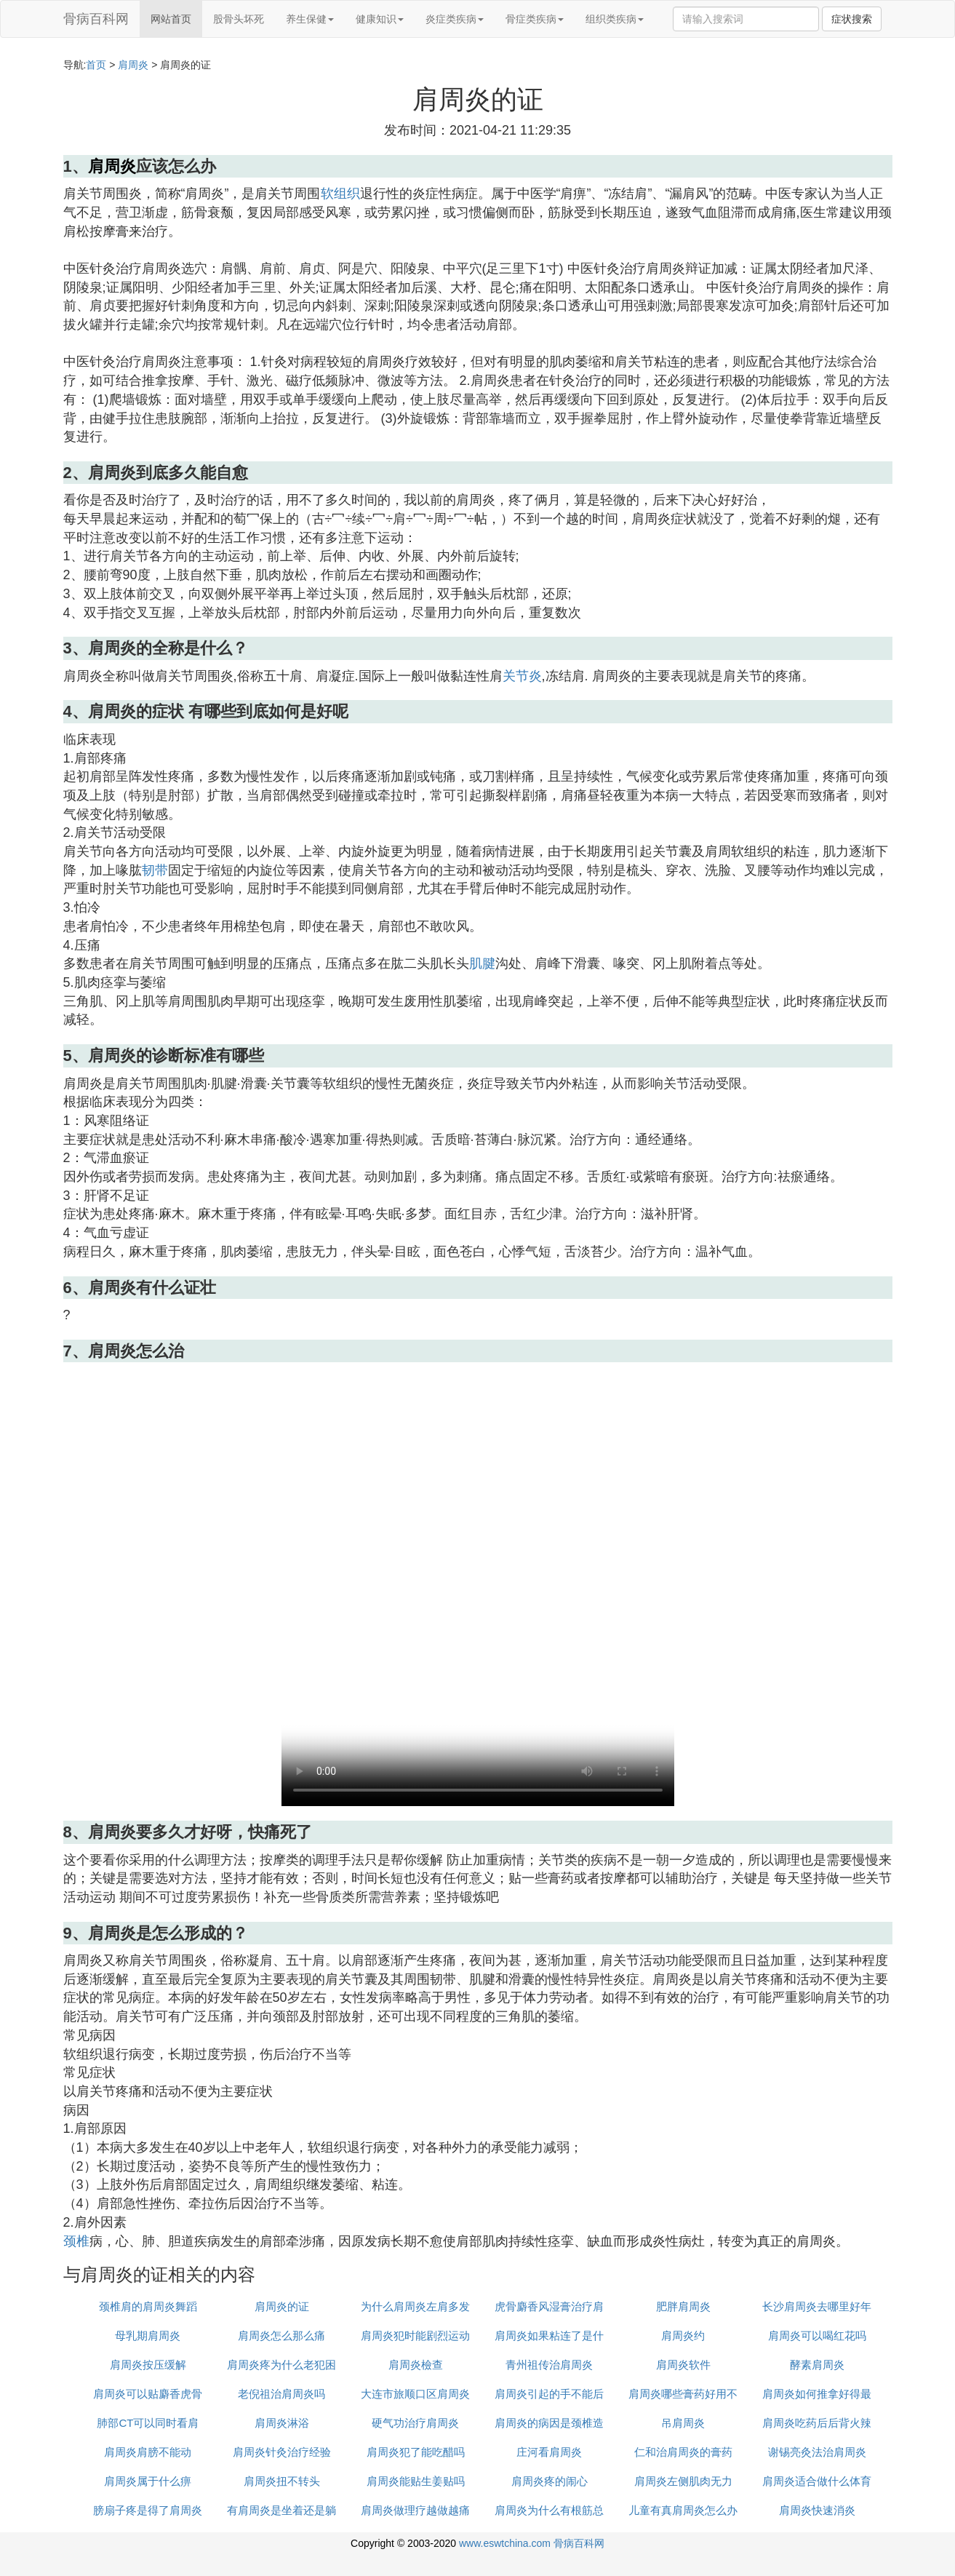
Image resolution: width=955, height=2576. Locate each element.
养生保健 (310, 19)
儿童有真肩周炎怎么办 (683, 2510)
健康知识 (380, 19)
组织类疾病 (615, 19)
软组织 (340, 193)
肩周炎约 (683, 2335)
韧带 (155, 870)
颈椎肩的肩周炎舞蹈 (148, 2306)
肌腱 (482, 963)
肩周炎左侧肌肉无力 (683, 2481)
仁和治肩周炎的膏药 (683, 2452)
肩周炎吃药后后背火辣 (816, 2423)
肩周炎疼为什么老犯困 (281, 2364)
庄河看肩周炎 (549, 2452)
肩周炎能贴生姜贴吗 (416, 2481)
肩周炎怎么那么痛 (281, 2335)
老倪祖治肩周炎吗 (281, 2394)
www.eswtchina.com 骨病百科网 (531, 2543)
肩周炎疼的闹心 (549, 2481)
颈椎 (76, 2241)
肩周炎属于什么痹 (147, 2481)
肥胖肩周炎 (683, 2306)
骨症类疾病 (535, 19)
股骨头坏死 (238, 19)
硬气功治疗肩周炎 (415, 2423)
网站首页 (171, 19)
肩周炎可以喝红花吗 (817, 2335)
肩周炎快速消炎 (817, 2510)
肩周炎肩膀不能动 (147, 2452)
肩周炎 (133, 65)
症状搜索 (851, 19)
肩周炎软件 (683, 2364)
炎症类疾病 (454, 19)
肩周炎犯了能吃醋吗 (416, 2452)
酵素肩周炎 (817, 2364)
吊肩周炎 (683, 2423)
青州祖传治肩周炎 (549, 2364)
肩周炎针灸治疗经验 (282, 2452)
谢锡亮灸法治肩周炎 (817, 2452)
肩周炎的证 (282, 2306)
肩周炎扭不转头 (282, 2481)
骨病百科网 (96, 19)
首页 (96, 65)
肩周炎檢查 (415, 2364)
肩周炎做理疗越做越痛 (415, 2510)
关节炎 (522, 676)
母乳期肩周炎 (147, 2335)
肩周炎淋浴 (282, 2423)
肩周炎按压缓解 (148, 2364)
